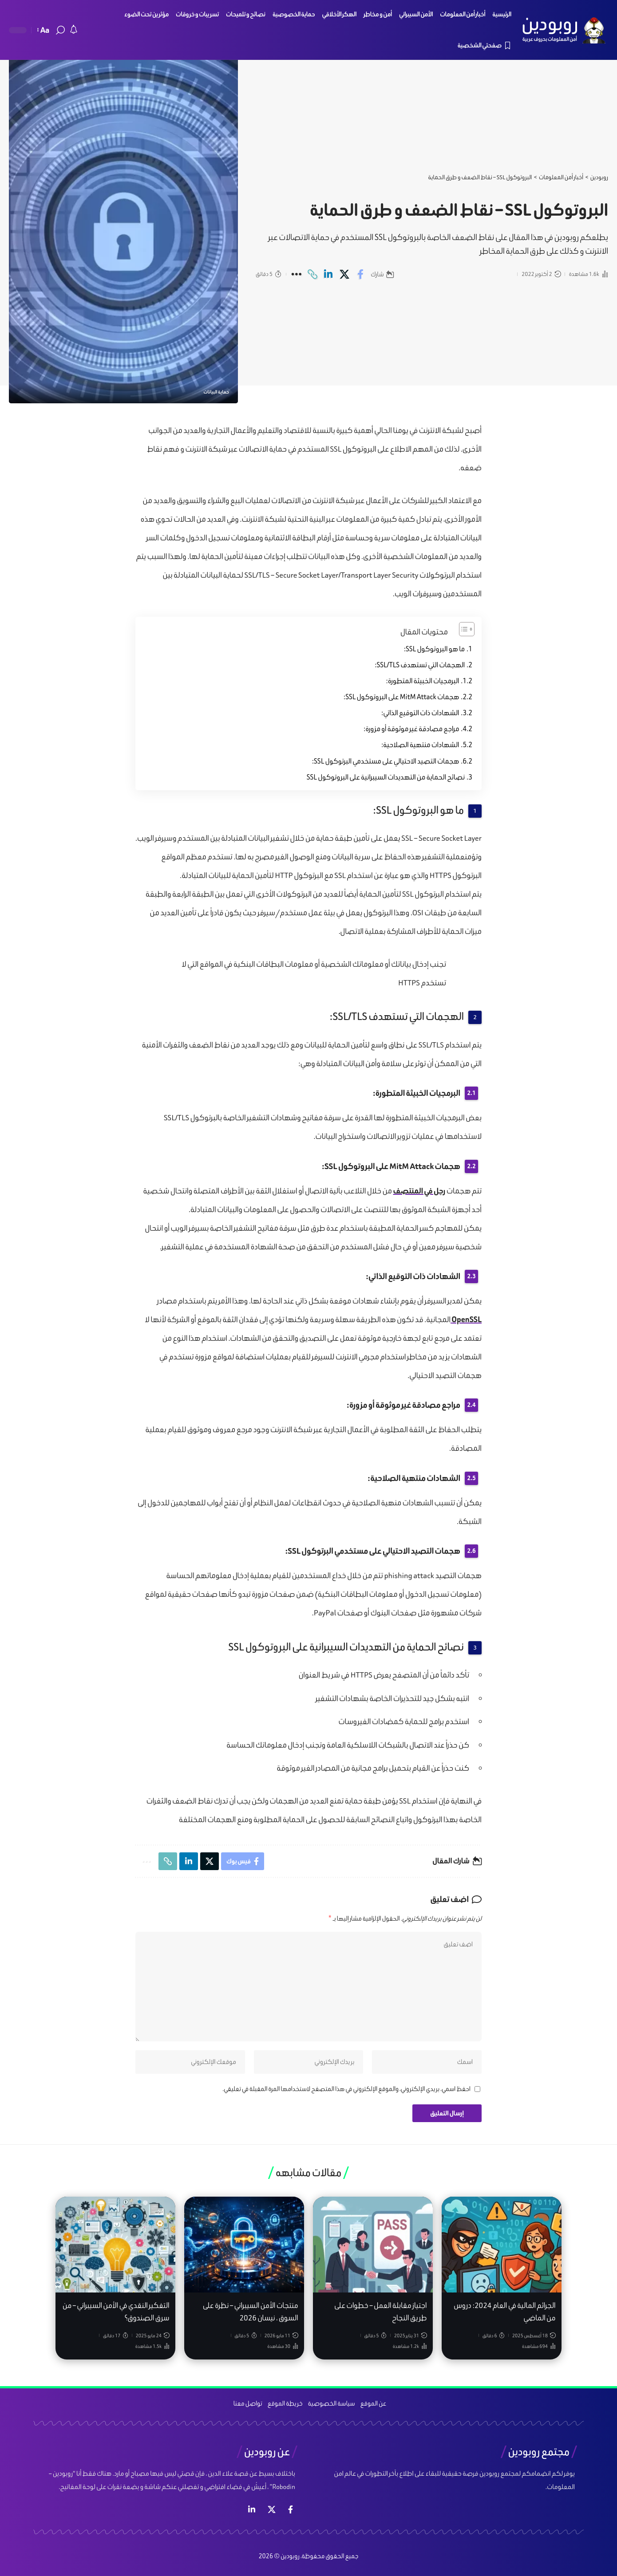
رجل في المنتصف (419, 1190)
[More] (296, 274)
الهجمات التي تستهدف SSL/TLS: (420, 665)
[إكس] (271, 2510)
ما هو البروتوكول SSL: (434, 649)
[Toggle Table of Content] (462, 629)
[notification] (73, 30)
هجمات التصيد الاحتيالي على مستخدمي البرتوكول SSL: (385, 761)
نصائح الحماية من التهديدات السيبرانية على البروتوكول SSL (386, 777)
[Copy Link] (312, 274)
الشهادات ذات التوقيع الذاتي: (420, 713)
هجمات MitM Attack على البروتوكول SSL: (401, 697)
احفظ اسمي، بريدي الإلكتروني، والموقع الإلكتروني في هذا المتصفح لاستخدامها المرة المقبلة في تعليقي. (346, 2088)
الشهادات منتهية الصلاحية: (420, 745)
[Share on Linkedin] (328, 274)
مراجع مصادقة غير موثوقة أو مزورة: (411, 729)
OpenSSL (466, 1319)
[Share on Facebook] (360, 274)
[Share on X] (344, 274)
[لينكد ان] (251, 2510)
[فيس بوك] (290, 2510)
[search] (60, 30)
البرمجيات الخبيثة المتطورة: (422, 681)
